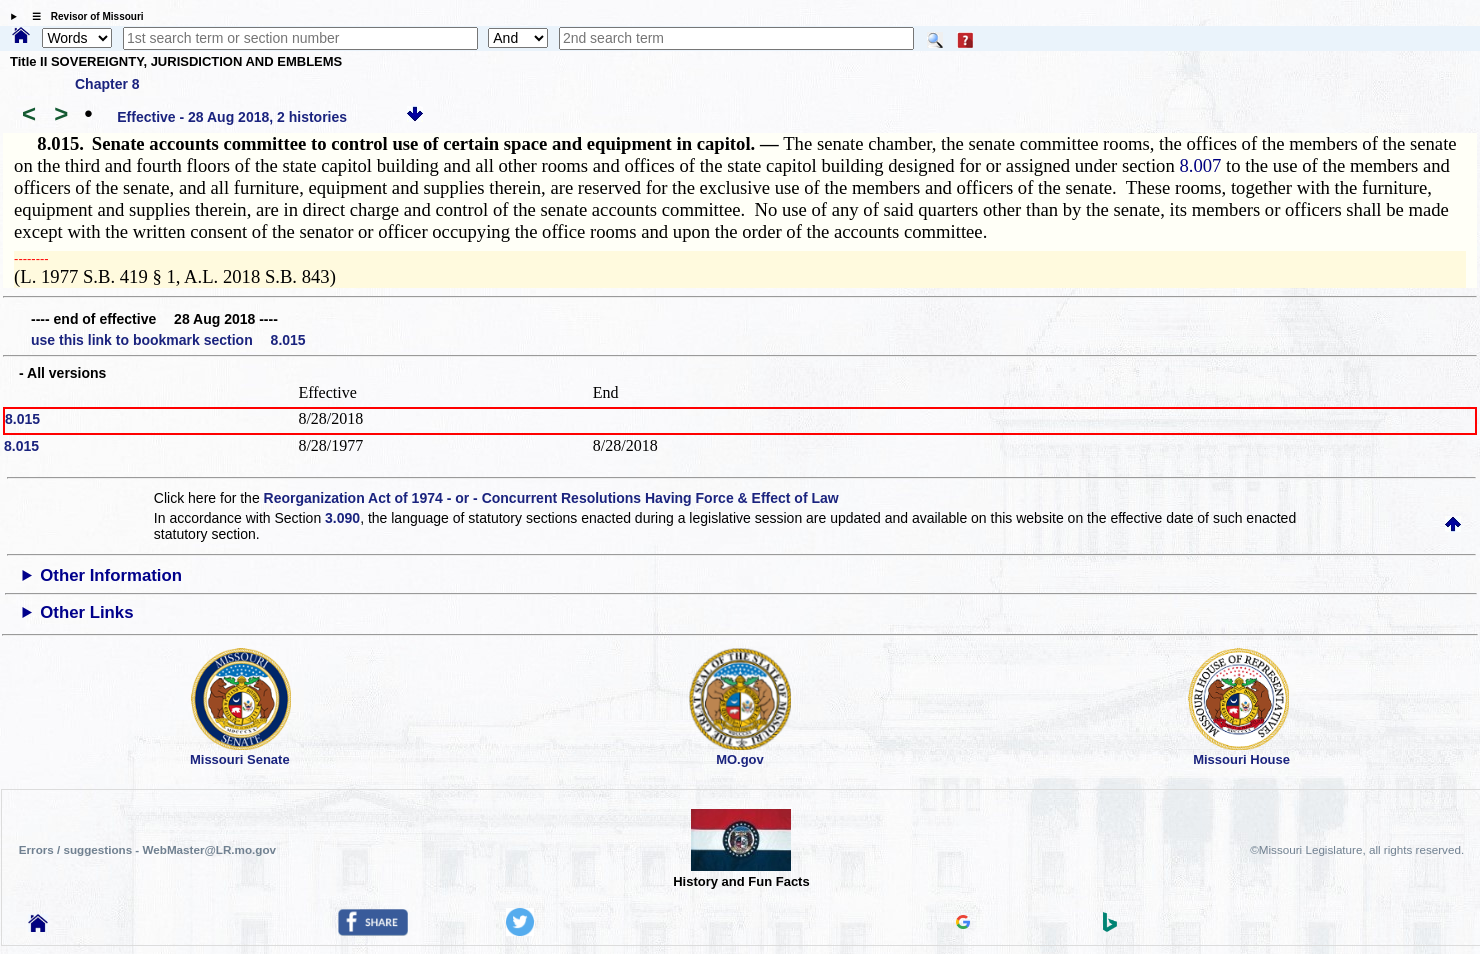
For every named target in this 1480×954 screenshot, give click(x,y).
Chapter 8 (107, 84)
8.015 (22, 419)
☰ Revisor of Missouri (83, 16)
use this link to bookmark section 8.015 (168, 340)
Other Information (111, 575)
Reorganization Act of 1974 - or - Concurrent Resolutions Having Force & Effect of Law (551, 498)
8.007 (1200, 165)
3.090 (342, 518)
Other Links (86, 612)
